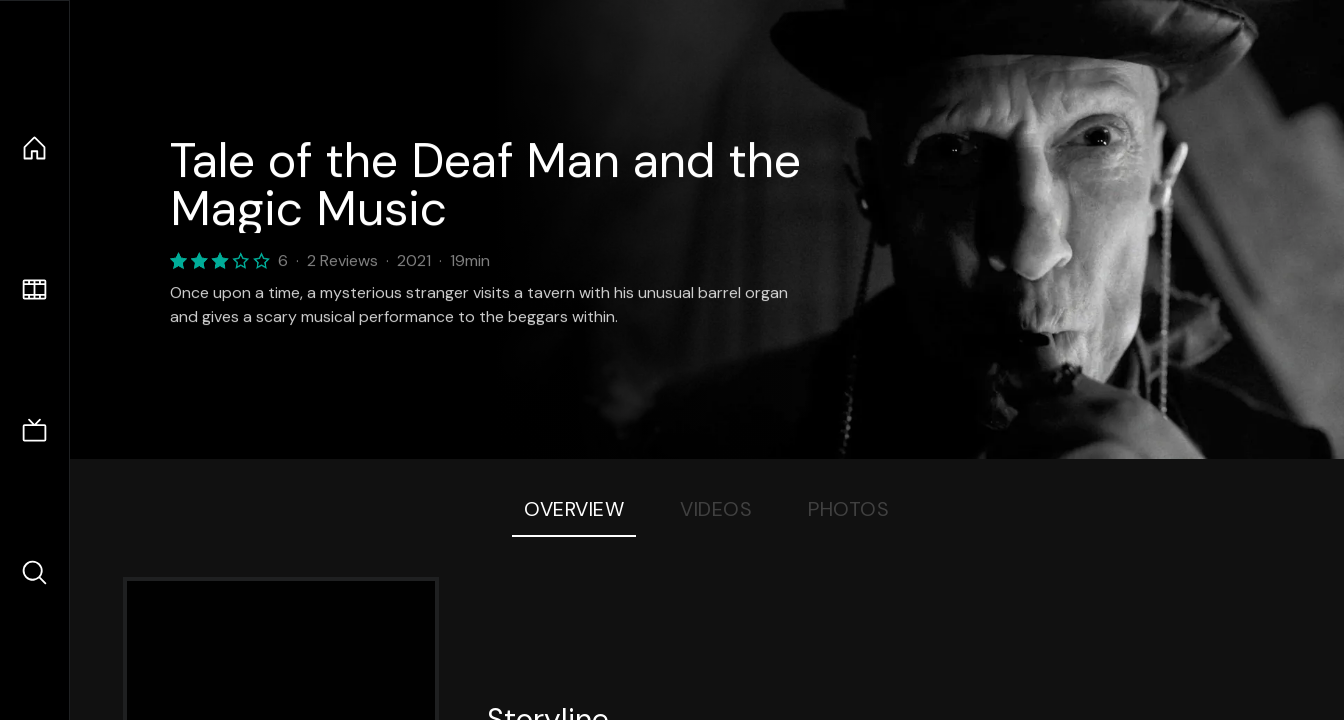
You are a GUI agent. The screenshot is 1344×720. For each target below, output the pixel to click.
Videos (716, 509)
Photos (848, 509)
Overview (574, 509)
